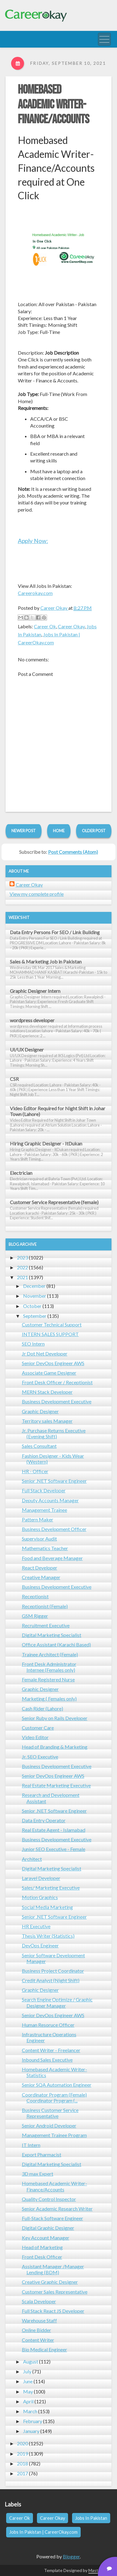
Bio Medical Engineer (44, 2349)
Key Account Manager (45, 2238)
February (32, 2421)
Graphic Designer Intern (35, 991)
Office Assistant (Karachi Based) (56, 1644)
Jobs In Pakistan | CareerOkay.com (43, 2532)
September (34, 1316)
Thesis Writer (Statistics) (48, 1936)
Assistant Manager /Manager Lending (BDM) (53, 2269)
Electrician (21, 1173)
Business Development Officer (54, 1529)
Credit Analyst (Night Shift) (50, 1980)
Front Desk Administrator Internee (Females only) (49, 1667)
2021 (22, 1277)
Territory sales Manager (47, 1421)
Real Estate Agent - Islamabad (53, 1830)
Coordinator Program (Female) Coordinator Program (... (54, 2097)
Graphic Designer (40, 1411)
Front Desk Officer (42, 2257)
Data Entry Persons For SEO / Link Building (55, 932)
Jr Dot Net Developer (44, 1353)
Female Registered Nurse (48, 1679)
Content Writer (38, 2340)
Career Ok (45, 626)
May (28, 2391)
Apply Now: (33, 540)
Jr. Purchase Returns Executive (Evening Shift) (54, 1433)
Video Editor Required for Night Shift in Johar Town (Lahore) (57, 1111)
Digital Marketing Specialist (51, 1635)
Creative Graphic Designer (50, 2282)
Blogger (71, 2556)
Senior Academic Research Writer (57, 2208)
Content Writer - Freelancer (51, 2050)
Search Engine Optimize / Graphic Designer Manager (57, 2002)
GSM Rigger (35, 1616)
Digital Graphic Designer (48, 2228)
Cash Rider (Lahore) (42, 1708)
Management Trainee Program (54, 2135)
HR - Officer (35, 1471)
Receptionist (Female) (45, 1606)
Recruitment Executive (46, 1625)
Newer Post (23, 830)
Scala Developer (39, 2301)
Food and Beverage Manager (52, 1558)
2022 (22, 1267)
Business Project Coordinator (53, 1971)
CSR (14, 1079)
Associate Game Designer (49, 1373)
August (30, 2361)
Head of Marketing (42, 2247)
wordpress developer (32, 1020)
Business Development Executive (56, 1401)
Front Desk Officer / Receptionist (57, 1382)
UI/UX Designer (27, 1049)
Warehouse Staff (39, 2320)
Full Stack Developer (44, 1490)
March (30, 2411)
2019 (22, 2453)
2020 (22, 2443)
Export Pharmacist (41, 2154)
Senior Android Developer (49, 2125)
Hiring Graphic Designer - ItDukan (46, 1143)
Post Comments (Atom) (73, 852)
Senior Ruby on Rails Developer (54, 1718)
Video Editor (35, 1737)
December (34, 1286)
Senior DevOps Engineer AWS (53, 1363)
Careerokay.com (35, 593)
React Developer (39, 1567)
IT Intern (31, 2145)
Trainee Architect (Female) (50, 1654)
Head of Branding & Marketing (54, 1747)
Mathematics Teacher (45, 1548)
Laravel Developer (41, 1878)
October (32, 1306)
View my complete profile (37, 894)
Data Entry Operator (44, 1820)
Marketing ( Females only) (49, 1698)
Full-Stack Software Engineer (52, 2218)
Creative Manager (41, 1577)
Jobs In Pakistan (91, 2518)
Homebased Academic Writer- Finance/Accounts (53, 104)
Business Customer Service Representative (50, 2113)
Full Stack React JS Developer (53, 2311)
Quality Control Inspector (49, 2199)
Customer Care (38, 1728)
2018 (22, 2463)
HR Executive (36, 1926)
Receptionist (35, 1596)
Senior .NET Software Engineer (54, 1481)
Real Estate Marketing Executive (56, 1785)
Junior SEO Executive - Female (53, 1849)
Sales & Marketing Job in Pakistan (46, 961)
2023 (22, 1257)
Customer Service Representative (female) (54, 1202)
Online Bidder (36, 2330)
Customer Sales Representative (54, 2292)
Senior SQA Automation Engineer (56, 2085)
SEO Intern (33, 1344)
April (28, 2401)
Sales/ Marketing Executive (51, 1888)
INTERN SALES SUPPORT (50, 1334)
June (28, 2381)
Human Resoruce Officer (48, 2025)
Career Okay (71, 626)
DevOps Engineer (40, 1945)
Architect (32, 1859)
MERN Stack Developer (47, 1392)
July (27, 2371)
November (34, 1296)
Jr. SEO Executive (40, 1757)
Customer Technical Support (52, 1324)
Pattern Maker (37, 1519)
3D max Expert (37, 2174)
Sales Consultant (39, 1446)
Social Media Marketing (47, 1907)
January (31, 2431)
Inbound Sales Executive (47, 2060)
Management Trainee (44, 1510)
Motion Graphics (40, 1897)
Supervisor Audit (39, 1538)
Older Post (94, 830)
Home (59, 830)
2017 (22, 2473)
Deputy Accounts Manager (50, 1500)
